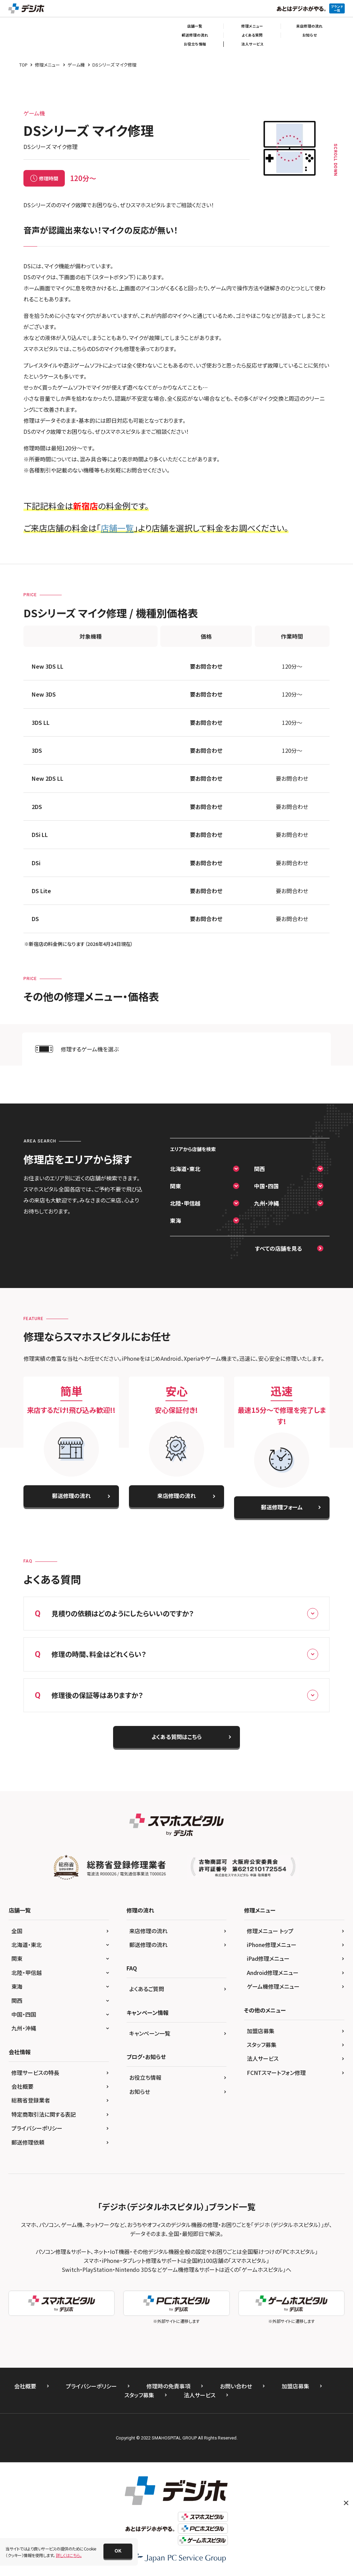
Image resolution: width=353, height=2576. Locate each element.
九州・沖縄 (266, 1203)
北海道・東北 (185, 1169)
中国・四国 (266, 1186)
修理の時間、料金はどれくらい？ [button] (176, 1654)
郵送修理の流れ (195, 35)
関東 (175, 1186)
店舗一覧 (194, 26)
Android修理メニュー (273, 1972)
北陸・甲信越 (185, 1203)
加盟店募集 (260, 2031)
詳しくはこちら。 (69, 2555)
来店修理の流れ (309, 26)
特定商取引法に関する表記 (43, 2114)
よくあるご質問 (146, 1989)
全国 (16, 1931)
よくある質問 (252, 35)
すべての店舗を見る (278, 1248)
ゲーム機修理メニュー (273, 1986)
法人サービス (252, 44)
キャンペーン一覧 (149, 2033)
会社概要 (22, 2086)
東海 (175, 1220)
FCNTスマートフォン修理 (276, 2072)
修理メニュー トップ (270, 1931)
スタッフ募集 (261, 2044)
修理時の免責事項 (168, 2386)
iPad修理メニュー (268, 1958)
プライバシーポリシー (36, 2128)
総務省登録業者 (30, 2100)
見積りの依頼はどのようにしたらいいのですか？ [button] (176, 1613)
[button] (117, 2551)
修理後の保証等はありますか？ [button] (176, 1695)
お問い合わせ (236, 2386)
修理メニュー (252, 26)
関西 (259, 1169)
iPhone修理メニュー (271, 1944)
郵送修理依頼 (27, 2142)
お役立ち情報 (195, 44)
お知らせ (309, 35)
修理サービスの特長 (35, 2072)
